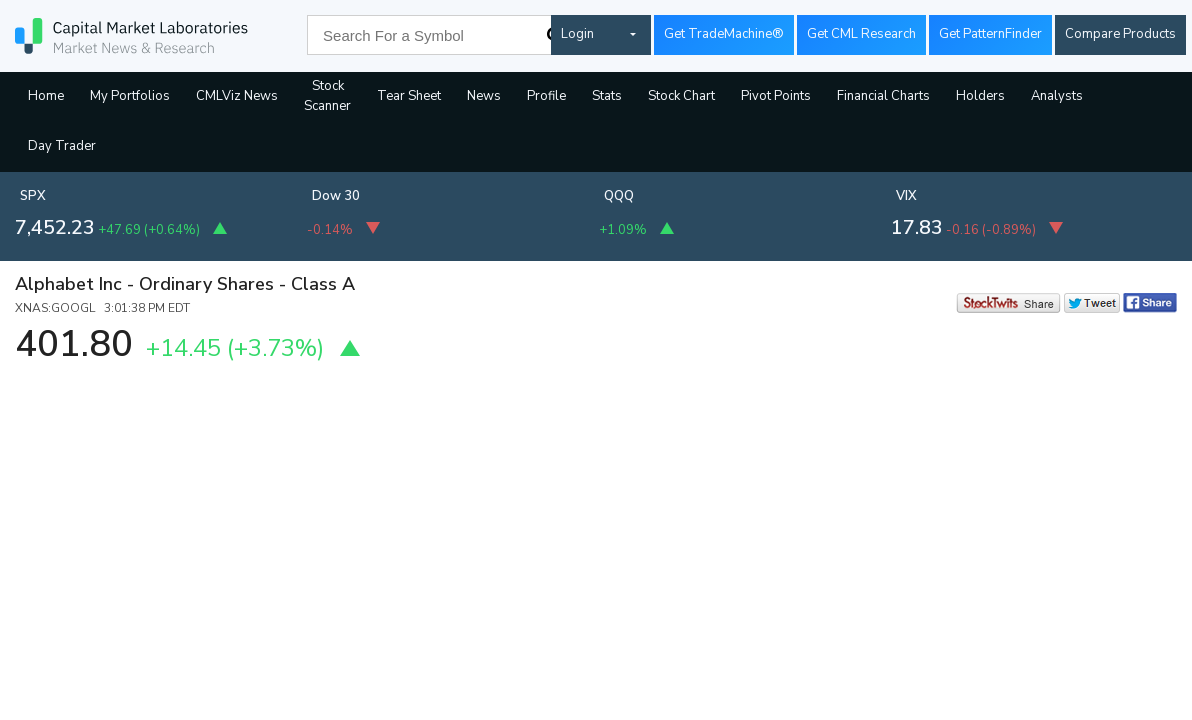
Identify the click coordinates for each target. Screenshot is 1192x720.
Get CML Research (861, 34)
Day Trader (62, 146)
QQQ (619, 196)
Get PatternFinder (990, 34)
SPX (33, 196)
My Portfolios (130, 96)
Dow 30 (336, 196)
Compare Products (1120, 34)
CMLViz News (237, 96)
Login (577, 34)
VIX (906, 196)
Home (46, 96)
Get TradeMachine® (724, 34)
